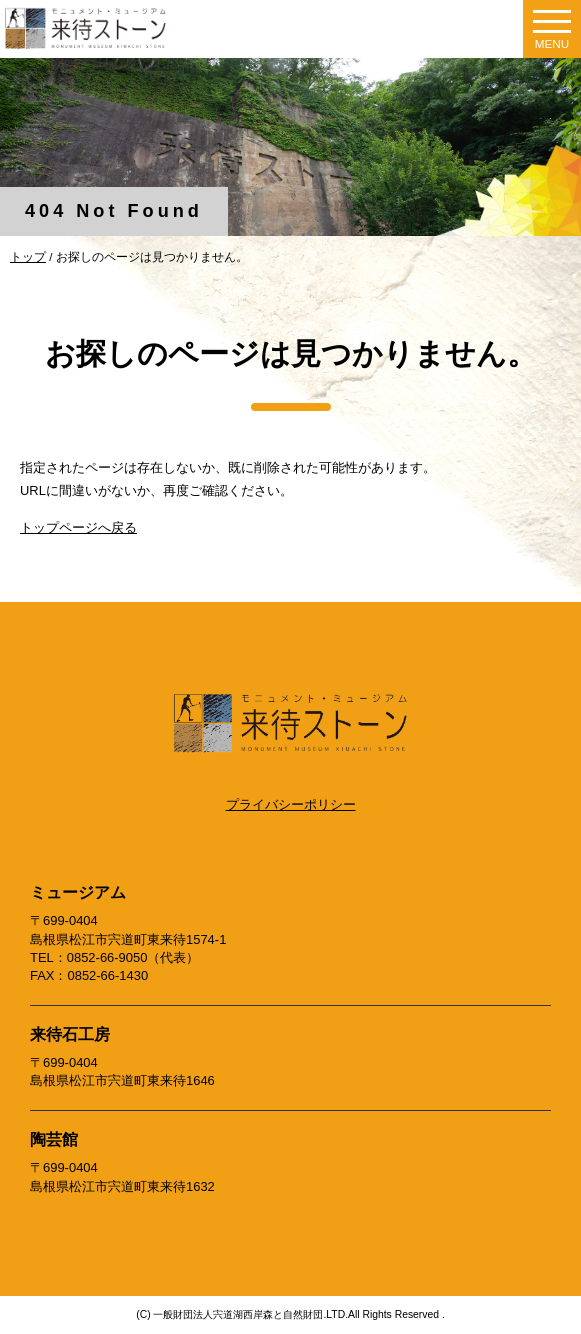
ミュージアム (78, 892)
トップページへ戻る (78, 527)
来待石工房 (70, 1034)
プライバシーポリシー (291, 804)
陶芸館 (54, 1139)
